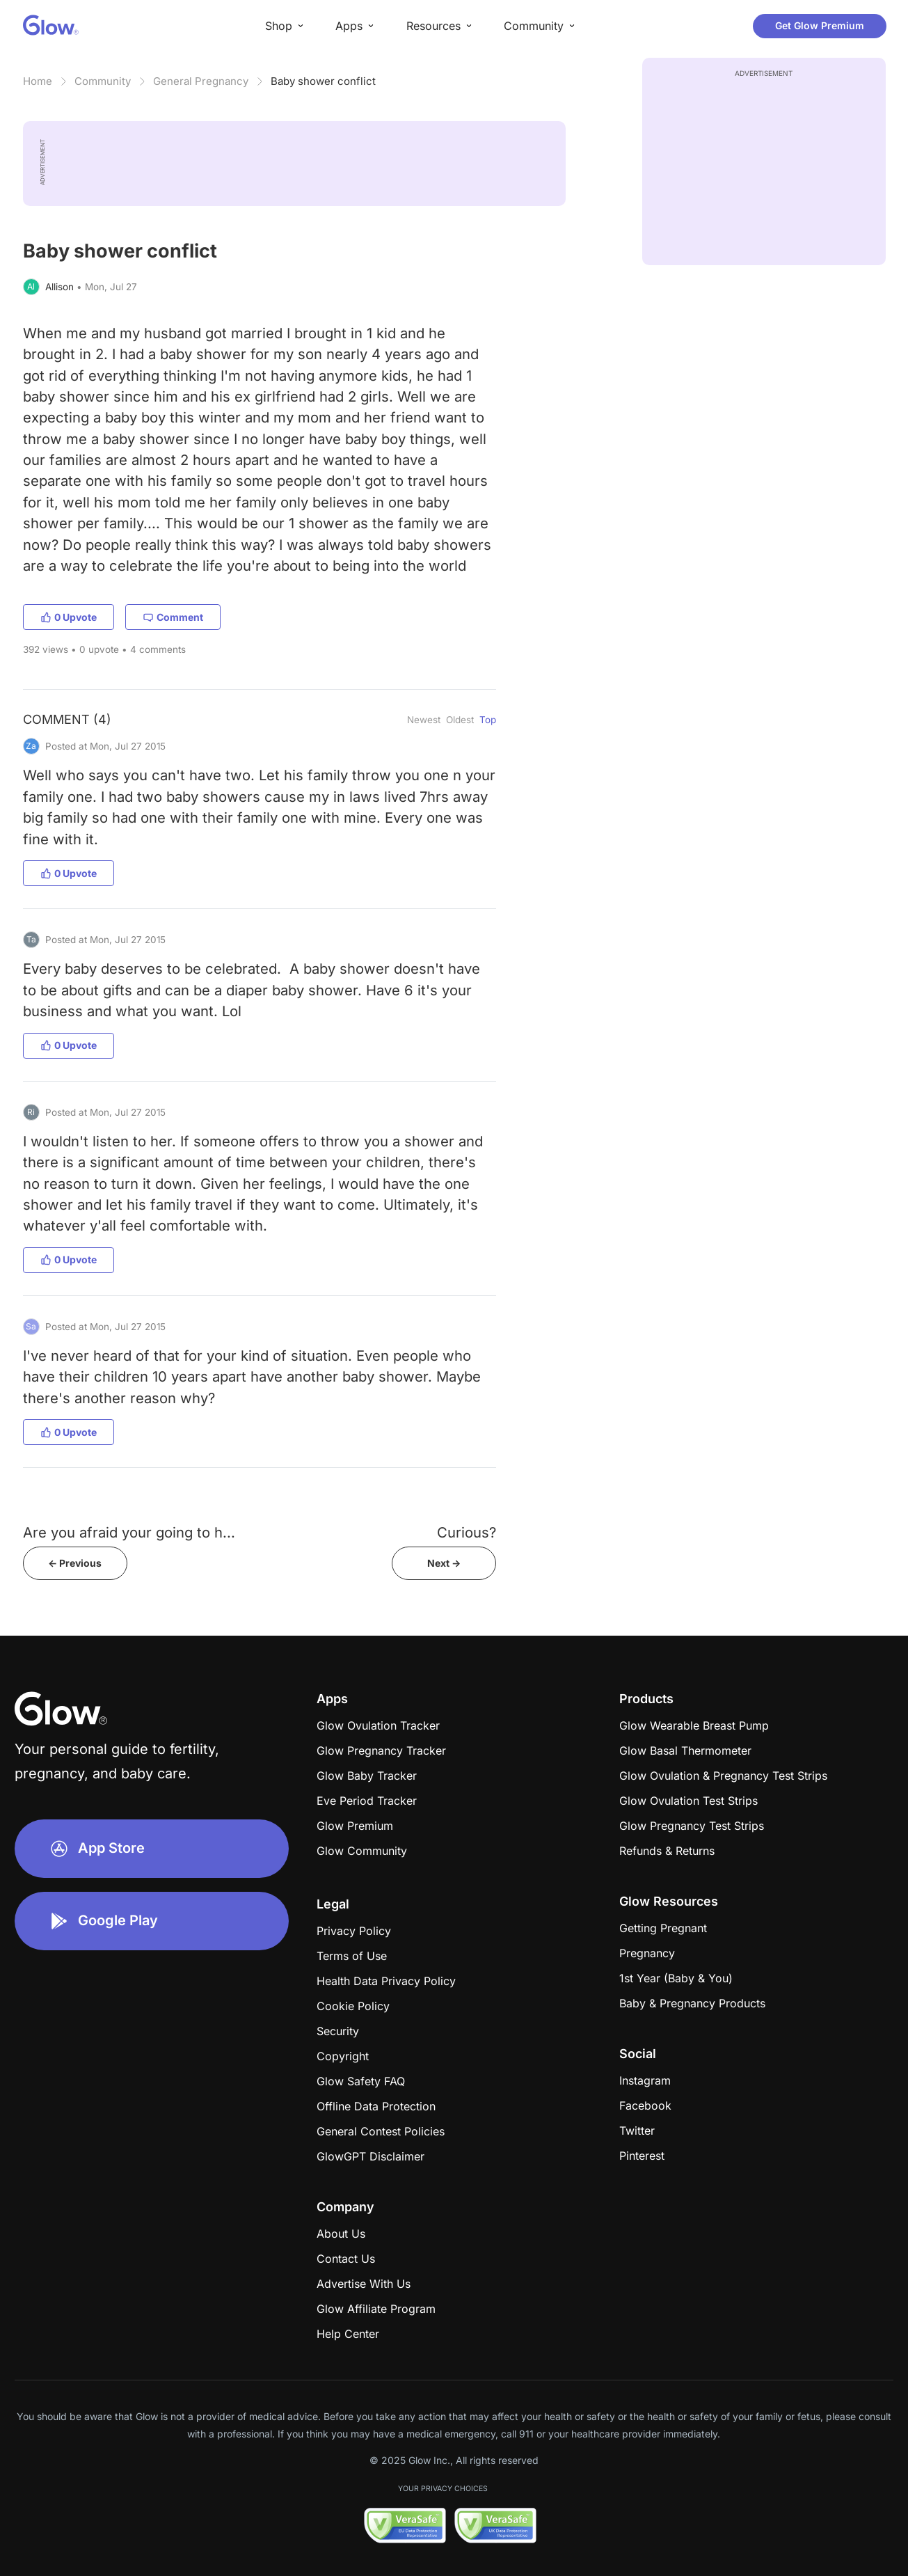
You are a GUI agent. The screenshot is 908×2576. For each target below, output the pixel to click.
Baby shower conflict (323, 81)
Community (102, 81)
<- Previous (75, 1563)
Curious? (466, 1532)
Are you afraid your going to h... (129, 1532)
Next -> (444, 1563)
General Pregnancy (200, 81)
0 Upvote (68, 617)
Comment (173, 617)
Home (37, 81)
